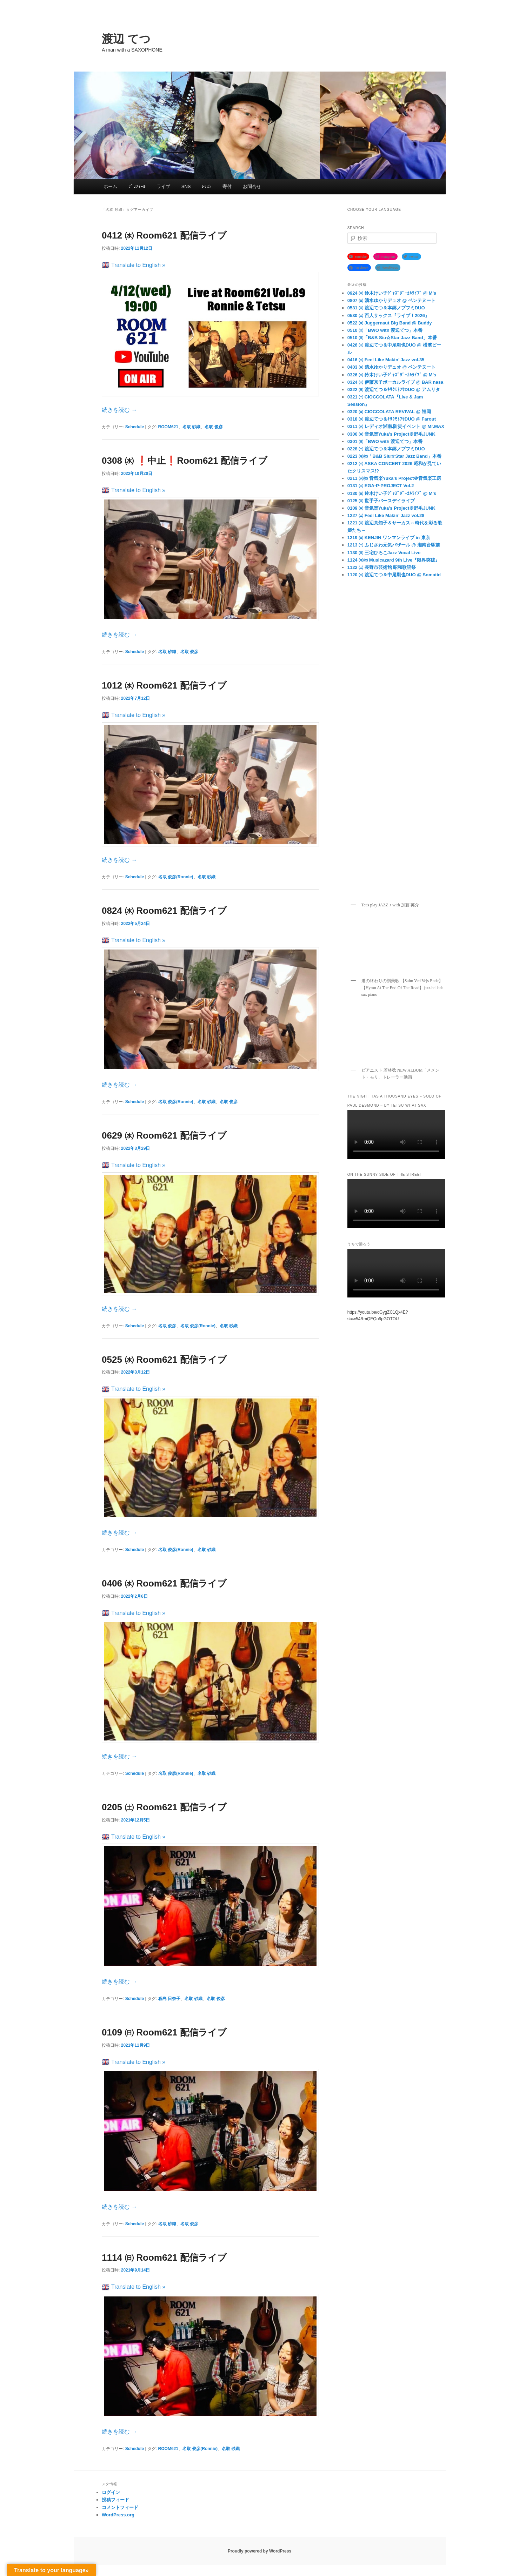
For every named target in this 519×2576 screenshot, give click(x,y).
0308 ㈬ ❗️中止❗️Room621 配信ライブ (184, 460)
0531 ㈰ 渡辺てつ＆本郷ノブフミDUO (386, 307)
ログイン (111, 2492)
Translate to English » (133, 265)
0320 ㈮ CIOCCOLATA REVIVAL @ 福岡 (389, 411)
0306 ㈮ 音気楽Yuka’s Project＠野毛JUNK (391, 434)
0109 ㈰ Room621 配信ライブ (164, 2032)
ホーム (110, 186)
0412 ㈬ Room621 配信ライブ (164, 235)
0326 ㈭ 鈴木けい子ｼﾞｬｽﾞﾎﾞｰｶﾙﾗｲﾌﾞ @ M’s (391, 374)
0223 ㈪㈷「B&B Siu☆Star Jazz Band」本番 (394, 456)
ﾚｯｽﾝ (207, 186)
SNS (186, 186)
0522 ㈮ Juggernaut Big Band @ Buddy (389, 323)
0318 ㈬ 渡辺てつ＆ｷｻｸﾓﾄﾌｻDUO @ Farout (391, 419)
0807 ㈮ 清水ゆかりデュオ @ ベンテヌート (391, 300)
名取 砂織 (191, 426)
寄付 (227, 186)
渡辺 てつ (126, 39)
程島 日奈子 (169, 1998)
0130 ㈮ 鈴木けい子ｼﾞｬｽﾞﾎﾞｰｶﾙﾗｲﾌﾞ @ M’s (391, 493)
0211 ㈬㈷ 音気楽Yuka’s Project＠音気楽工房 (394, 478)
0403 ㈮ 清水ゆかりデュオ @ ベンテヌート (391, 367)
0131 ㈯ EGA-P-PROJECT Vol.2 (380, 485)
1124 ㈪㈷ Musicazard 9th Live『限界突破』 (393, 560)
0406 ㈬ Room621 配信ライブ (164, 1583)
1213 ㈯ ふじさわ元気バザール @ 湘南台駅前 (393, 545)
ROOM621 (168, 426)
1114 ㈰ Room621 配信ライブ (164, 2257)
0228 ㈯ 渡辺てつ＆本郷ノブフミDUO (386, 448)
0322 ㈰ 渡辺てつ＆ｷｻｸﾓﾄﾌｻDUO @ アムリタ (393, 389)
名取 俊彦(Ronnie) (175, 876)
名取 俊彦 (213, 426)
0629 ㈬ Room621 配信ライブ (164, 1135)
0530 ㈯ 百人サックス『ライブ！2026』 (388, 315)
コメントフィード (120, 2507)
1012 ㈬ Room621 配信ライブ (164, 685)
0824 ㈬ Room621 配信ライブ (164, 910)
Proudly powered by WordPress (259, 2551)
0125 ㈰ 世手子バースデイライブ (381, 500)
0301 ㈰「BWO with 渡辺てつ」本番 (385, 441)
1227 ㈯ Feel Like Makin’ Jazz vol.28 (386, 515)
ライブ (163, 186)
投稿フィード (115, 2499)
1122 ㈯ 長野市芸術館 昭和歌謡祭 (381, 567)
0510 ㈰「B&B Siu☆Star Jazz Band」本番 (392, 337)
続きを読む (119, 410)
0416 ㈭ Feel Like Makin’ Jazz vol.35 (386, 359)
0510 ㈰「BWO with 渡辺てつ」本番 (385, 330)
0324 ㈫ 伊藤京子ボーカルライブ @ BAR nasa (395, 382)
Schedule (134, 426)
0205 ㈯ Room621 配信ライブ (164, 1807)
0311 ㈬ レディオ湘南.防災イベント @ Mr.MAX (395, 426)
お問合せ (252, 186)
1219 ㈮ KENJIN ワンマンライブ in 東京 (388, 537)
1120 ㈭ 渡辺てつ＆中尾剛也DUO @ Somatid (394, 574)
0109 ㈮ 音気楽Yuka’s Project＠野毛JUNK (391, 508)
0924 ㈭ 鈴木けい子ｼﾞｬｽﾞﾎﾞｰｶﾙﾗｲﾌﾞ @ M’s (391, 293)
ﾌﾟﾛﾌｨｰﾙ (137, 186)
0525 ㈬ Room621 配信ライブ (164, 1359)
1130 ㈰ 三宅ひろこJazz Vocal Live (384, 552)
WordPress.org (118, 2514)
